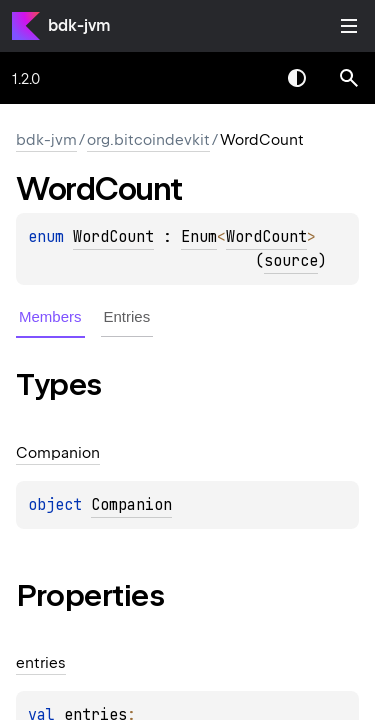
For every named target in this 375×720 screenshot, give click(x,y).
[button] (349, 78)
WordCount (113, 237)
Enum (199, 237)
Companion (131, 505)
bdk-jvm (79, 25)
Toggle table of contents (349, 26)
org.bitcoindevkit (148, 140)
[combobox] (245, 78)
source (291, 261)
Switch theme (297, 78)
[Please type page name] (349, 78)
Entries (127, 316)
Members (50, 316)
